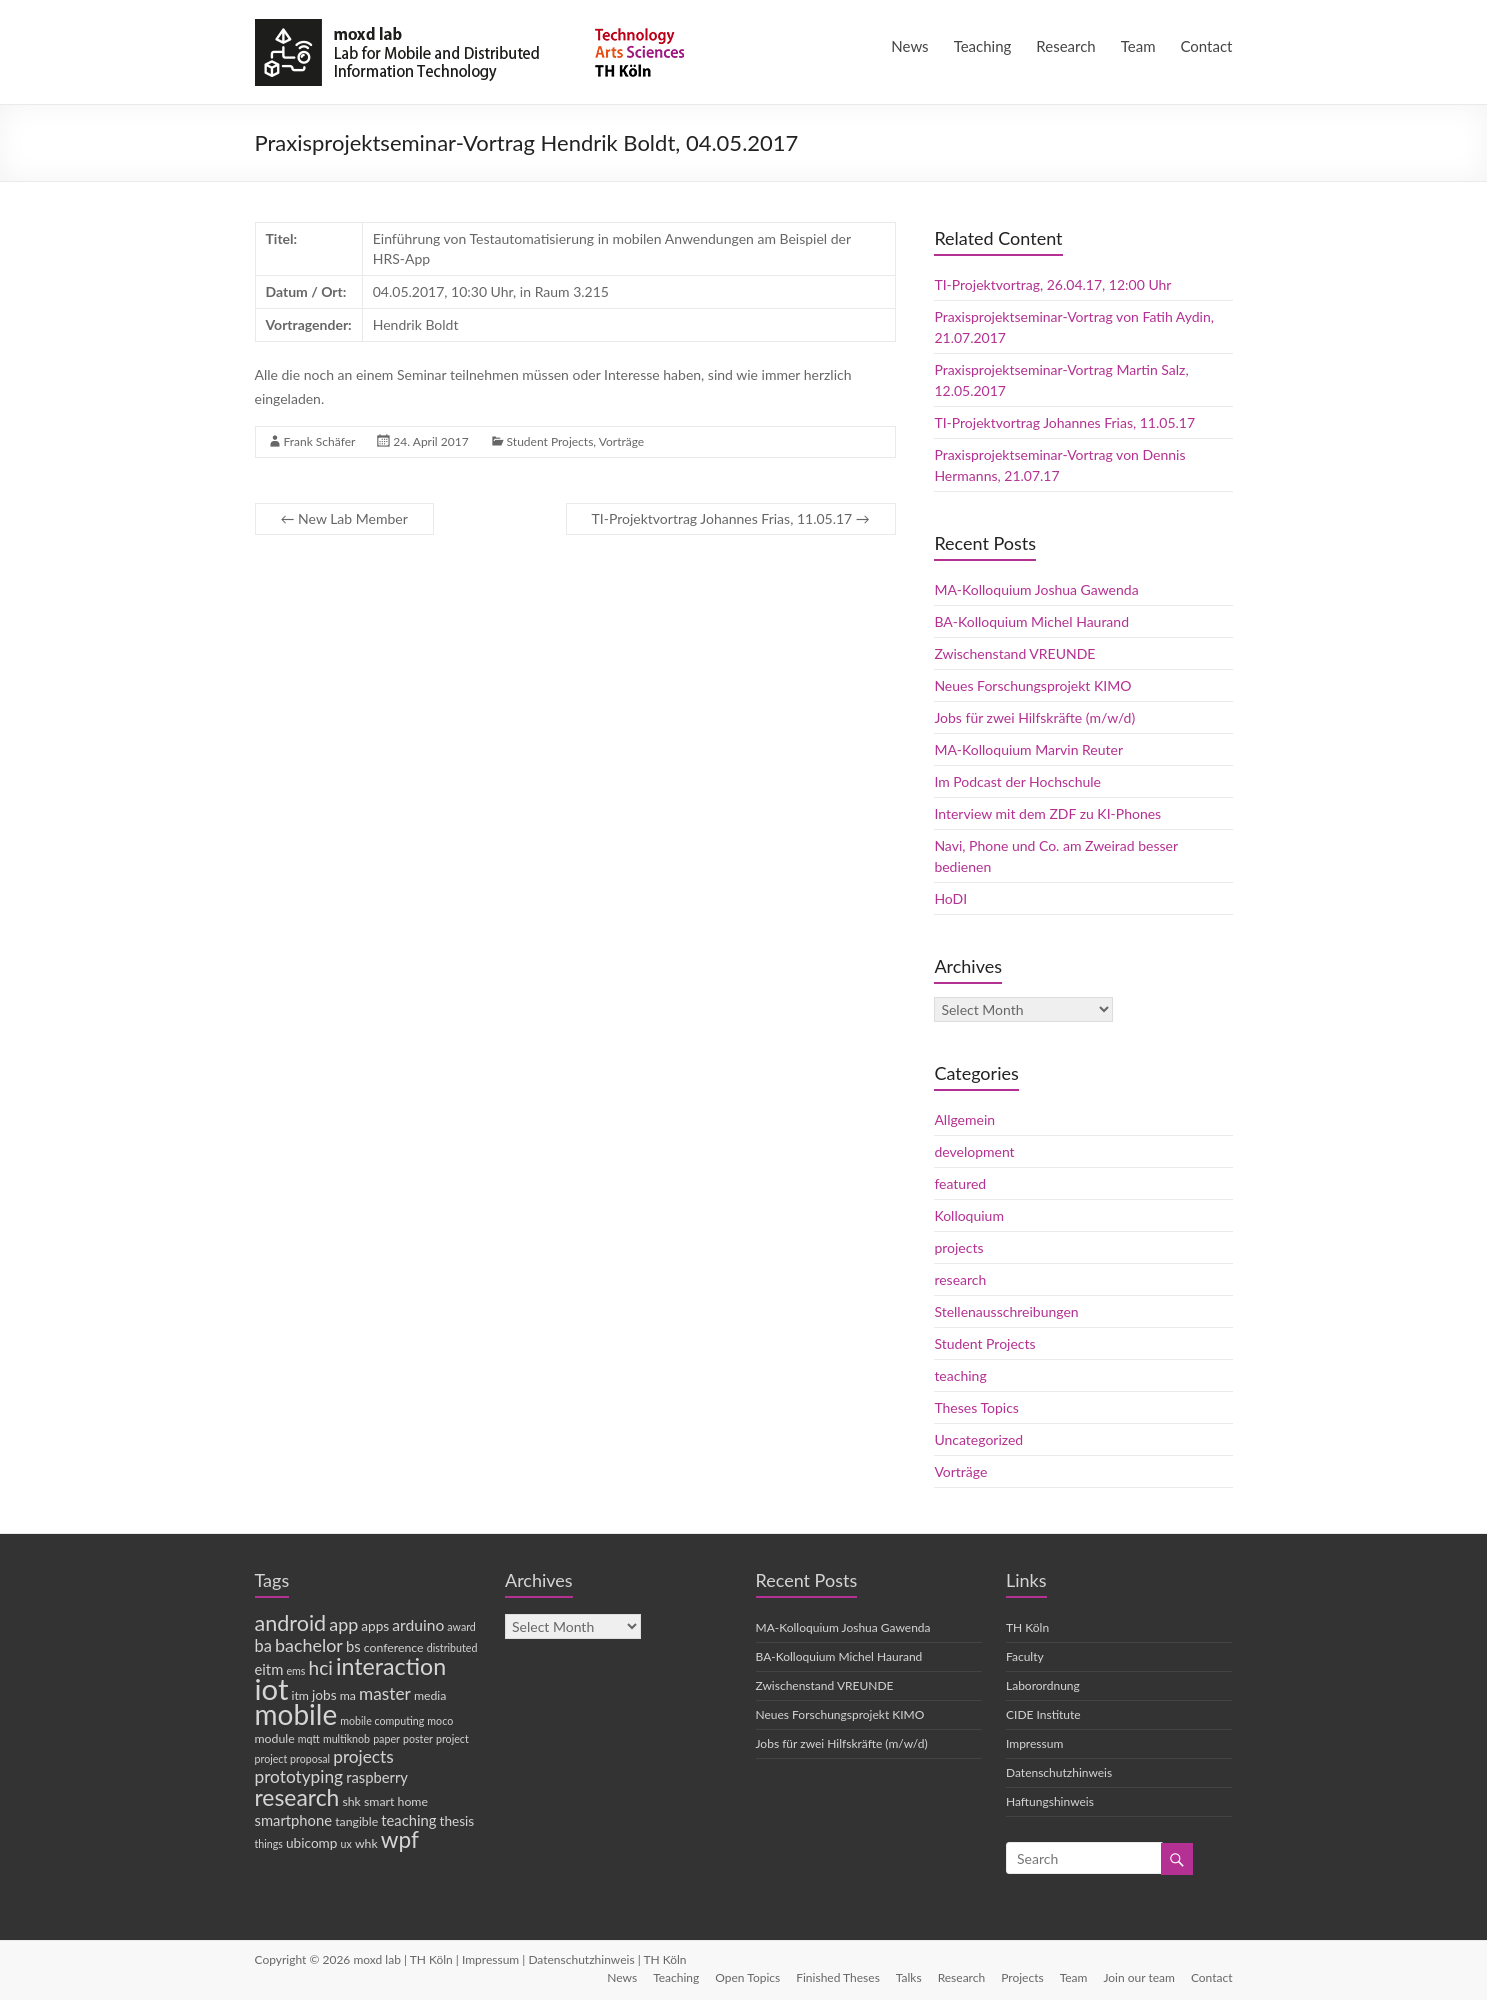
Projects (1022, 1977)
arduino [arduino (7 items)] (418, 1625)
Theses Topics (976, 1407)
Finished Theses (838, 1977)
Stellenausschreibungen (1006, 1311)
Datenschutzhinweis (1059, 1772)
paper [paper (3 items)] (386, 1738)
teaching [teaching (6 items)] (408, 1820)
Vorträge (621, 441)
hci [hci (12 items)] (320, 1667)
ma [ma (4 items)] (348, 1695)
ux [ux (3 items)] (346, 1843)
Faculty (1025, 1656)
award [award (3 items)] (461, 1626)
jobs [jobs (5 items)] (324, 1695)
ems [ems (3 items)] (295, 1670)
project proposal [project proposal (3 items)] (293, 1758)
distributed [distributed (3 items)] (452, 1647)
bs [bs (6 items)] (353, 1646)
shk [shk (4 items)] (351, 1801)
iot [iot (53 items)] (272, 1688)
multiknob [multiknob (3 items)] (346, 1738)
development (974, 1151)
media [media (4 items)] (430, 1695)
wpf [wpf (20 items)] (400, 1839)
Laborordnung (1043, 1685)
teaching (960, 1375)
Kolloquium (969, 1215)
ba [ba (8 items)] (263, 1646)
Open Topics (747, 1977)
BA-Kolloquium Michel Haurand (1031, 621)
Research (1065, 46)
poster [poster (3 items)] (418, 1738)
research (960, 1279)
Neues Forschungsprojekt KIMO (1032, 685)
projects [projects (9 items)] (363, 1756)
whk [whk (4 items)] (366, 1843)
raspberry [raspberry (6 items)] (377, 1777)
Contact (1206, 46)
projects (958, 1247)
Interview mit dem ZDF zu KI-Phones (1047, 813)
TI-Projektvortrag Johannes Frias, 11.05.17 (731, 518)
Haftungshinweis (1050, 1801)
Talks (909, 1977)
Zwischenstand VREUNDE (1014, 653)
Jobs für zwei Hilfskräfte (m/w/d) (1034, 717)
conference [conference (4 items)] (394, 1647)
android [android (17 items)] (291, 1623)
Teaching (983, 46)
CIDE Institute (1043, 1714)
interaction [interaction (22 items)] (391, 1666)
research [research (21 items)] (297, 1797)
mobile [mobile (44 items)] (296, 1714)
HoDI (950, 898)
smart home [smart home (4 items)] (396, 1801)
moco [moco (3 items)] (440, 1720)
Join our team (1138, 1977)
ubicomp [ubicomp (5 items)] (311, 1843)
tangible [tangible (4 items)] (356, 1821)
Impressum (1034, 1743)
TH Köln (1027, 1627)
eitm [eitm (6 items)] (269, 1669)
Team (1138, 46)
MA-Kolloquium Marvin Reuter (1028, 749)
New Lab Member (344, 518)
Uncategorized (978, 1439)
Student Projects (550, 441)
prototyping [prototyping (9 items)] (299, 1776)
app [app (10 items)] (343, 1624)
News (909, 46)
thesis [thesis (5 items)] (457, 1821)
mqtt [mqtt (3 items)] (309, 1738)
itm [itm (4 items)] (300, 1695)
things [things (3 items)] (269, 1843)
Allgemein (964, 1119)
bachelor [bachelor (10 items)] (309, 1645)
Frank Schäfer (320, 441)
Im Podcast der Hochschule (1017, 781)
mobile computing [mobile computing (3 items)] (382, 1720)
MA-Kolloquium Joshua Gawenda (1036, 589)
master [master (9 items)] (385, 1693)
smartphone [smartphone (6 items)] (294, 1820)
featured (960, 1183)
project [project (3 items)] (452, 1738)
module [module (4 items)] (275, 1738)
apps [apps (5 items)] (375, 1626)
